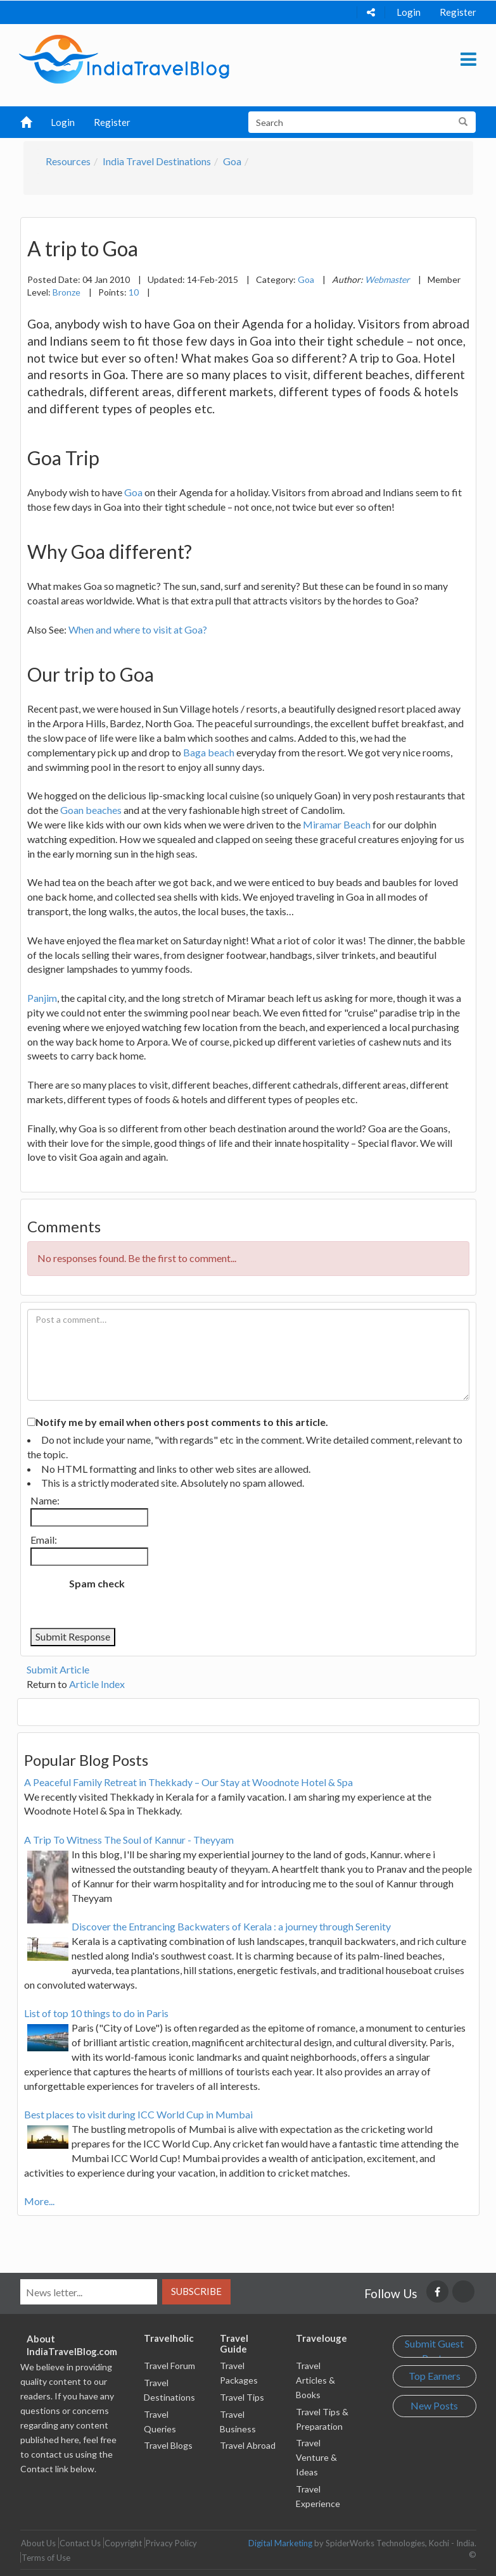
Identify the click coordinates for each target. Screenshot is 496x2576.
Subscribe (196, 2291)
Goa (232, 161)
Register (458, 12)
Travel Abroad (248, 2445)
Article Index (97, 1684)
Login (409, 12)
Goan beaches (91, 810)
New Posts (434, 2405)
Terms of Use (46, 2558)
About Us (38, 2543)
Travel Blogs (168, 2445)
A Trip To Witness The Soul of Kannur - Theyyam (129, 1840)
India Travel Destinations (157, 161)
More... (39, 2201)
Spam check (97, 1583)
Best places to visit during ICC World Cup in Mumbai (138, 2114)
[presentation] (240, 1597)
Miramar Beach (337, 824)
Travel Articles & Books (315, 2380)
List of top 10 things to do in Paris (96, 2013)
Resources (68, 161)
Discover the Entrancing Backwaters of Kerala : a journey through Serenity (231, 1926)
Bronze (66, 292)
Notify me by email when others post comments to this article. (181, 1422)
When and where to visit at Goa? (137, 629)
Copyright (123, 2543)
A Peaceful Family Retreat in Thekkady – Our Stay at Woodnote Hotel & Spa (188, 1782)
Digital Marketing (280, 2543)
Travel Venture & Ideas (316, 2457)
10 (134, 292)
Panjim (42, 998)
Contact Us (80, 2543)
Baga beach (208, 752)
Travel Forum (169, 2365)
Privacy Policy (171, 2543)
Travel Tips (242, 2397)
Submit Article (58, 1669)
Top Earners (435, 2376)
